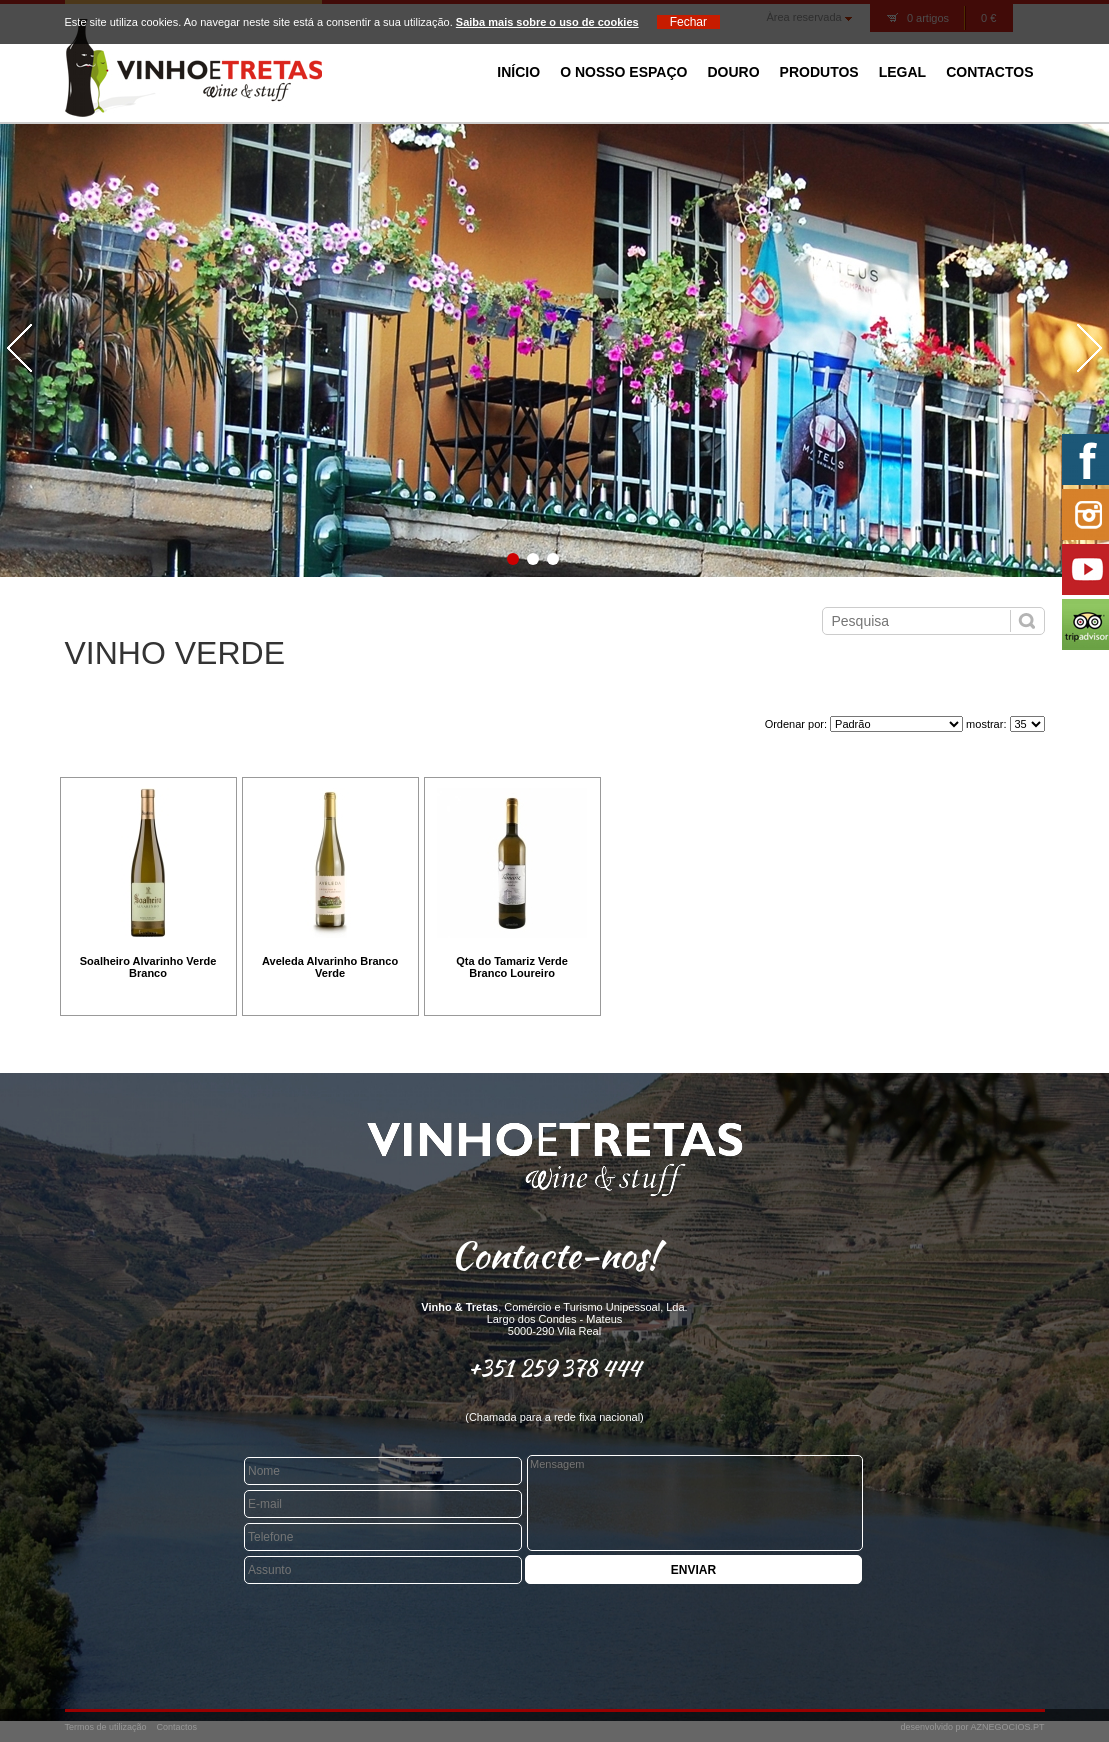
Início (518, 72)
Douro (733, 72)
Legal (902, 72)
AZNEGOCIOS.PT (1007, 1727)
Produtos (819, 72)
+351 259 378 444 (554, 1368)
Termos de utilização (106, 1727)
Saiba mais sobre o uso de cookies (547, 22)
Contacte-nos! (555, 1255)
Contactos (989, 72)
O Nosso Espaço (623, 72)
